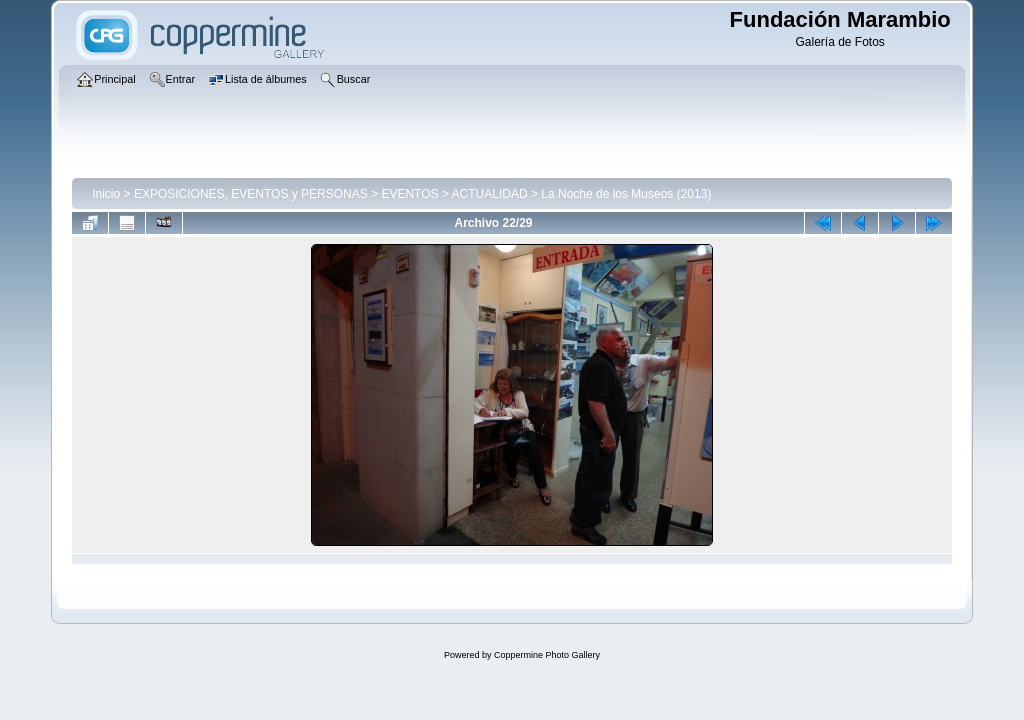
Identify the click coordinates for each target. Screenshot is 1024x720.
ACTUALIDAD (490, 194)
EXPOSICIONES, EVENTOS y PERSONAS (251, 194)
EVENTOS (409, 194)
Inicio (106, 194)
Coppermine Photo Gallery (547, 655)
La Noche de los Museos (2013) (626, 194)
